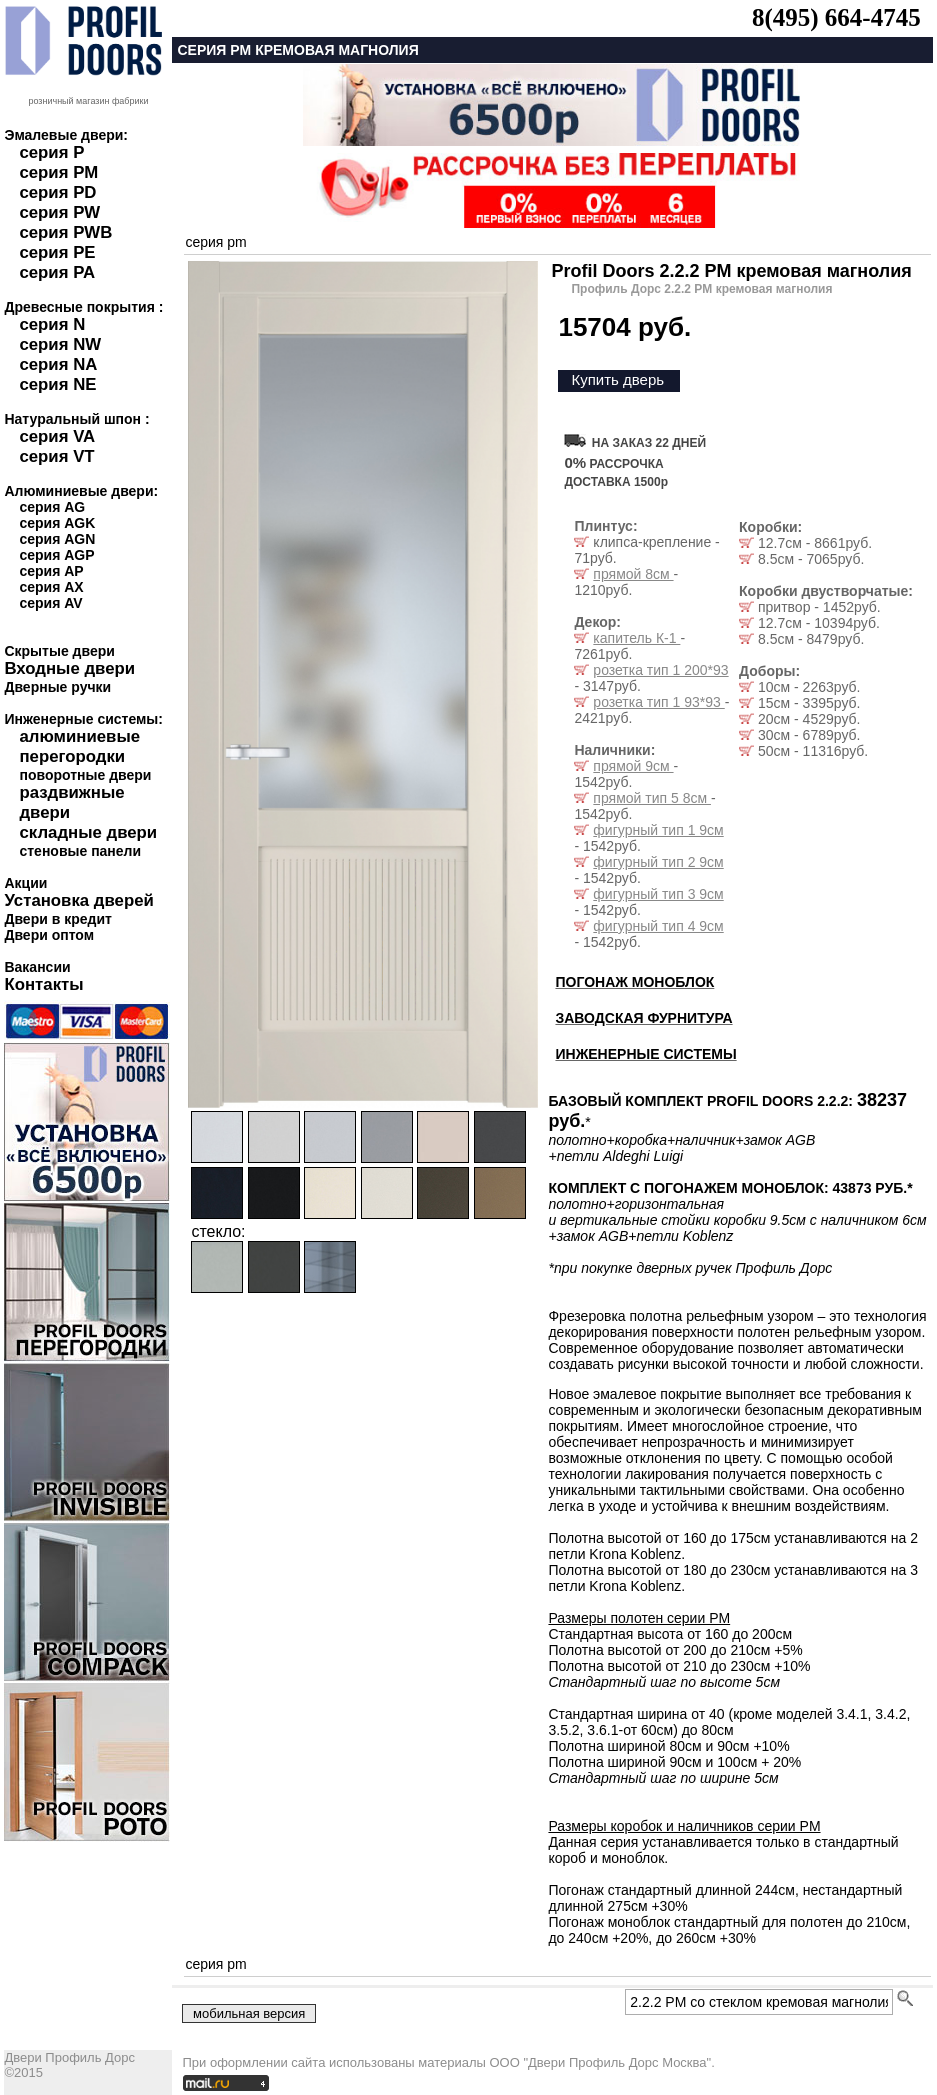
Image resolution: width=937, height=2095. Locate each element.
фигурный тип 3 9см (658, 894)
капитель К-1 (636, 638)
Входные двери (69, 668)
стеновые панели (80, 851)
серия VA (57, 436)
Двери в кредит (57, 919)
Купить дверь (617, 379)
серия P (51, 152)
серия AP (51, 571)
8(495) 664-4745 (836, 17)
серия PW (59, 212)
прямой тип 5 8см (652, 798)
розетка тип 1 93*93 (658, 702)
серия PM (58, 172)
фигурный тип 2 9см (658, 862)
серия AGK (57, 523)
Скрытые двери (59, 651)
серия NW (60, 344)
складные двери (88, 832)
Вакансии (37, 967)
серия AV (50, 603)
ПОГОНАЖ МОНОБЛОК (634, 982)
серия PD (57, 192)
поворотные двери (85, 775)
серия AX (51, 587)
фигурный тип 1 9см (658, 830)
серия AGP (56, 555)
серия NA (58, 364)
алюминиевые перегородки (79, 746)
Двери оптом (49, 935)
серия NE (57, 384)
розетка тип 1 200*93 (660, 670)
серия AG (52, 507)
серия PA (57, 272)
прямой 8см (633, 574)
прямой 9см (633, 766)
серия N (52, 324)
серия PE (57, 252)
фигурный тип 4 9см (658, 926)
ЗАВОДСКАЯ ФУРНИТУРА (643, 1018)
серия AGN (57, 539)
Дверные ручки (57, 687)
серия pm (215, 242)
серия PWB (65, 232)
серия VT (56, 456)
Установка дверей (78, 900)
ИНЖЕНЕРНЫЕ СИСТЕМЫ (645, 1054)
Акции (25, 883)
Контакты (43, 984)
